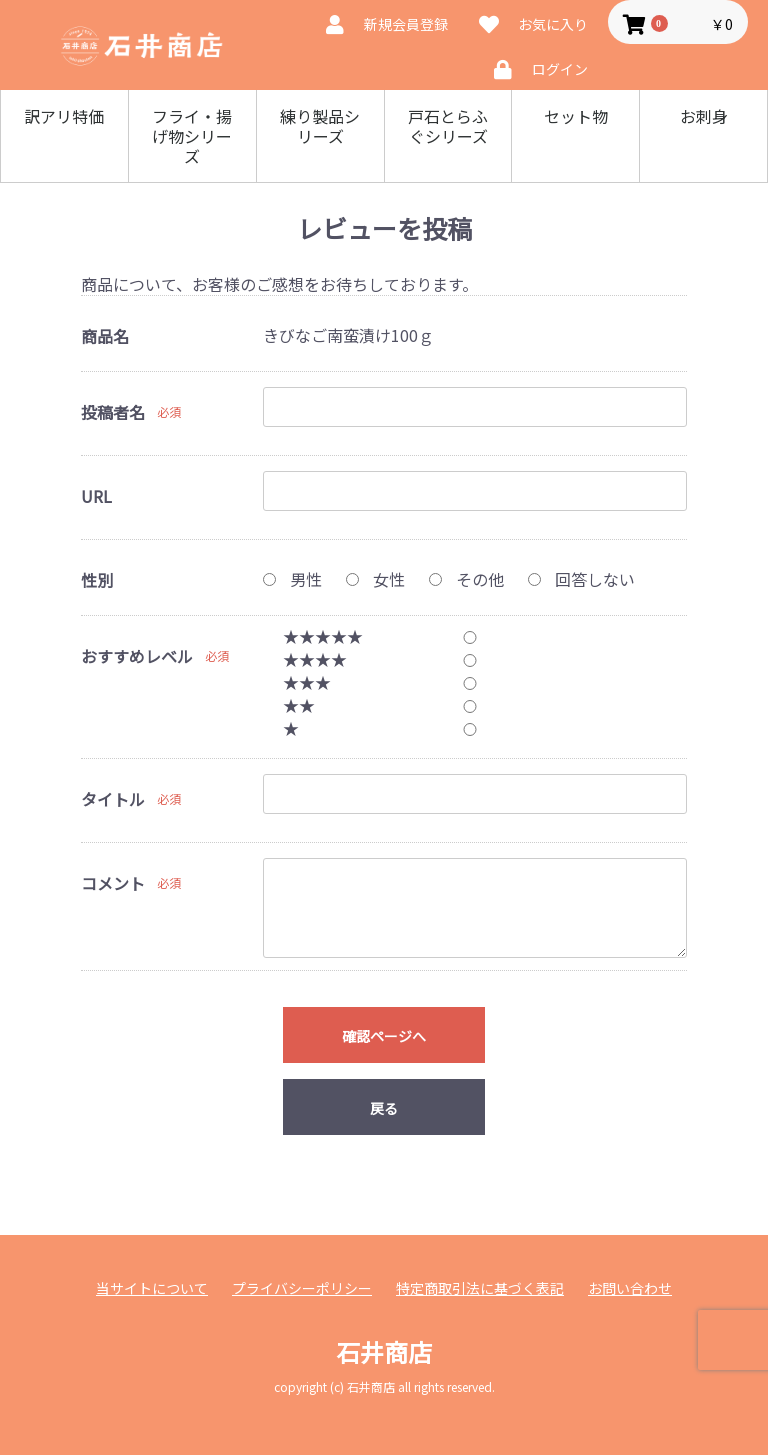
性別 (97, 580)
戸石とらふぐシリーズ (448, 126)
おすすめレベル (137, 656)
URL (96, 496)
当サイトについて (152, 1288)
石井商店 (384, 1351)
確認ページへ (384, 1036)
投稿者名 (113, 412)
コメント (113, 883)
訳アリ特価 (64, 116)
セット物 (576, 116)
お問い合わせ (630, 1288)
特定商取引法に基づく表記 (480, 1288)
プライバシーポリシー (302, 1288)
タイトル (113, 799)
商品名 (105, 336)
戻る (384, 1108)
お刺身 (704, 116)
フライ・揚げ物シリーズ (192, 136)
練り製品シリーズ (320, 126)
